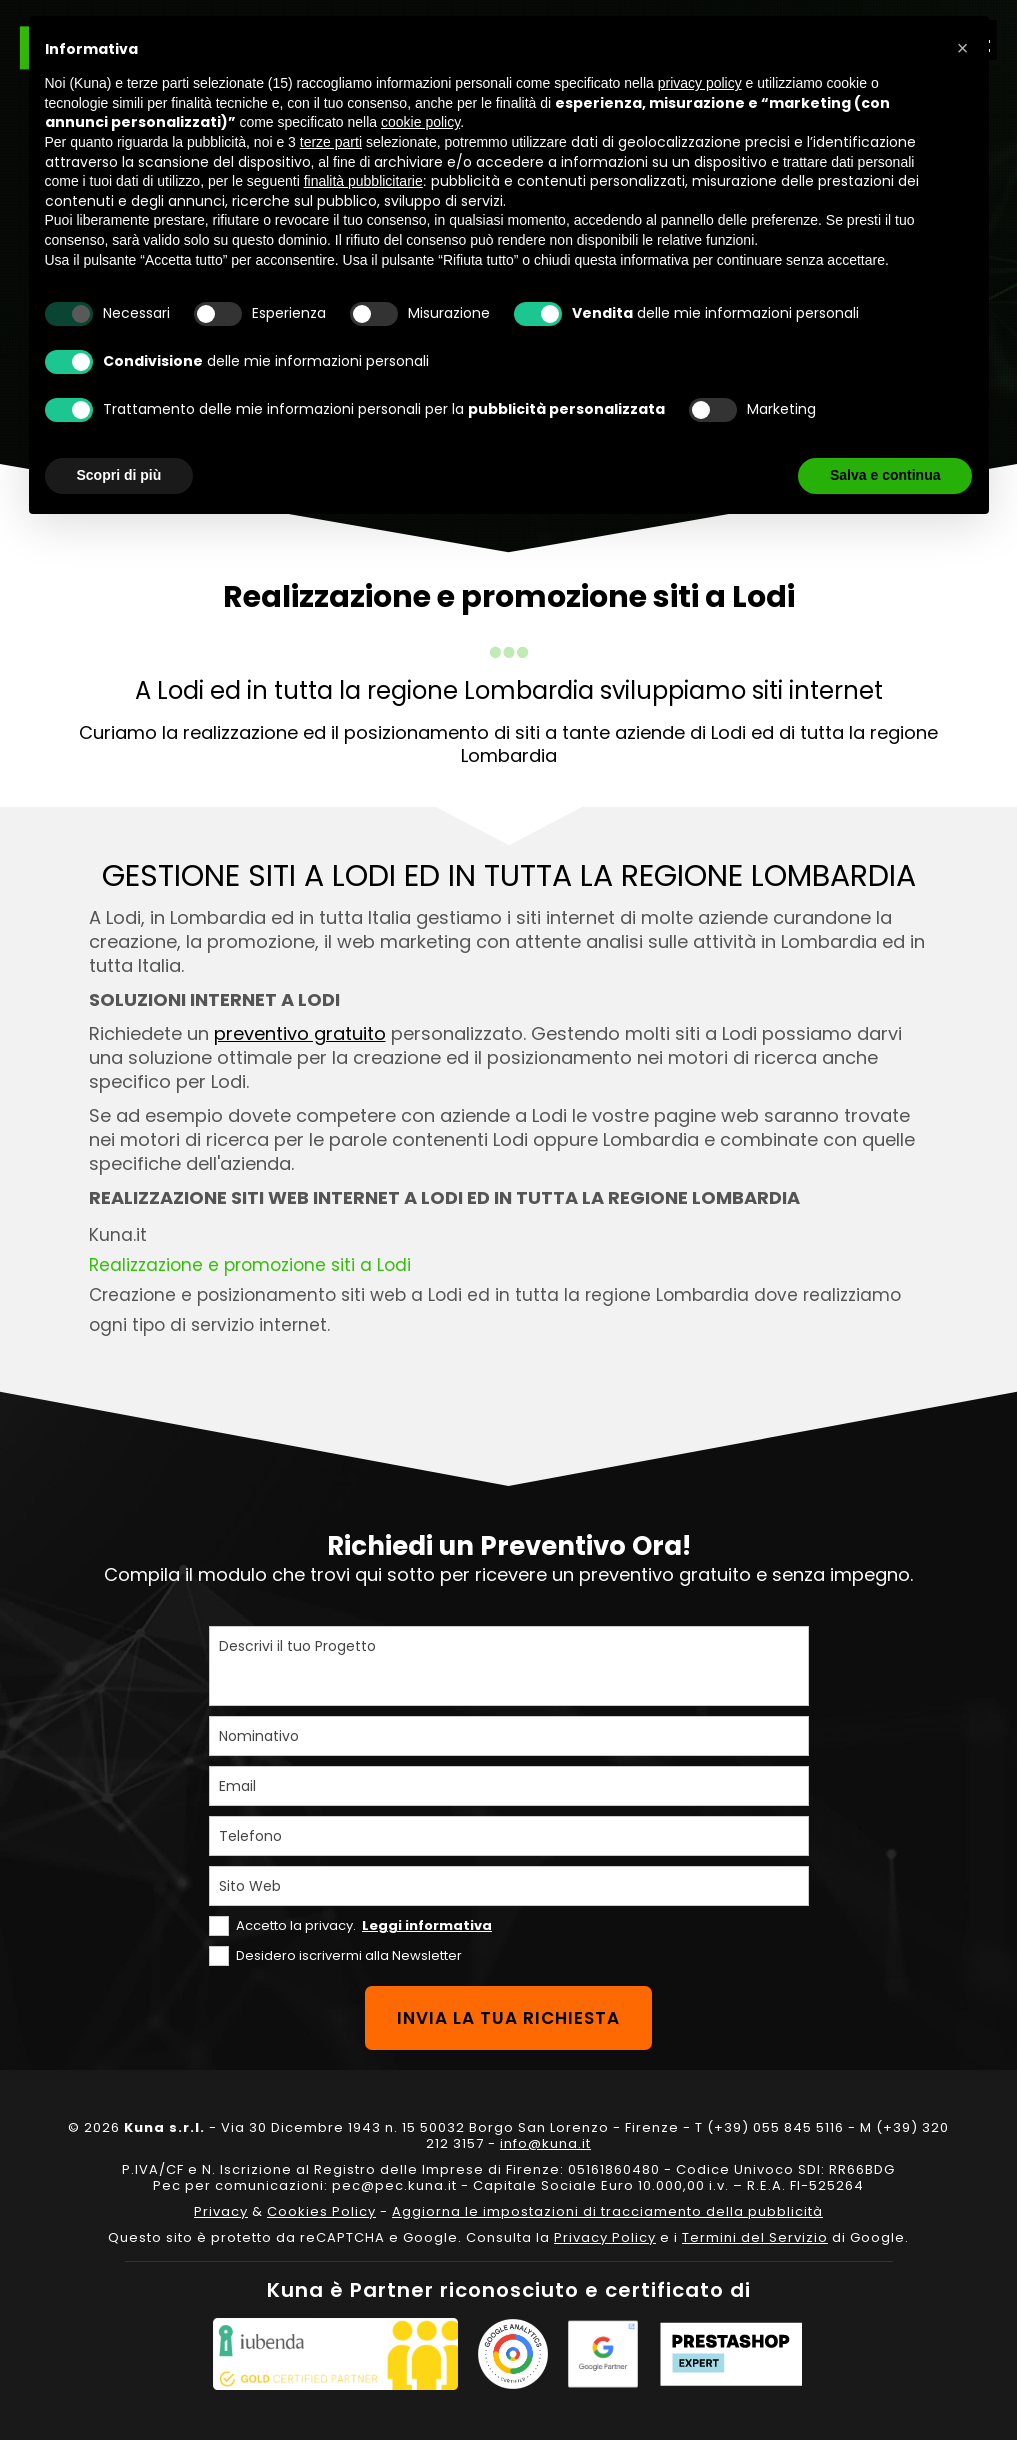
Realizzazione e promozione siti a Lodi (250, 1265)
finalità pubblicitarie (363, 181)
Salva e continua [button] (885, 475)
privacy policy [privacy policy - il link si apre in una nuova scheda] (700, 83)
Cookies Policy (321, 2211)
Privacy (221, 2211)
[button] (963, 48)
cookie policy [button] (420, 122)
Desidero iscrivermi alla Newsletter (349, 1955)
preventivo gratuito (300, 1033)
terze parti (331, 142)
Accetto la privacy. (364, 1925)
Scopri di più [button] (119, 475)
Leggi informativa (427, 1925)
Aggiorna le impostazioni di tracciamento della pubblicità (607, 2211)
